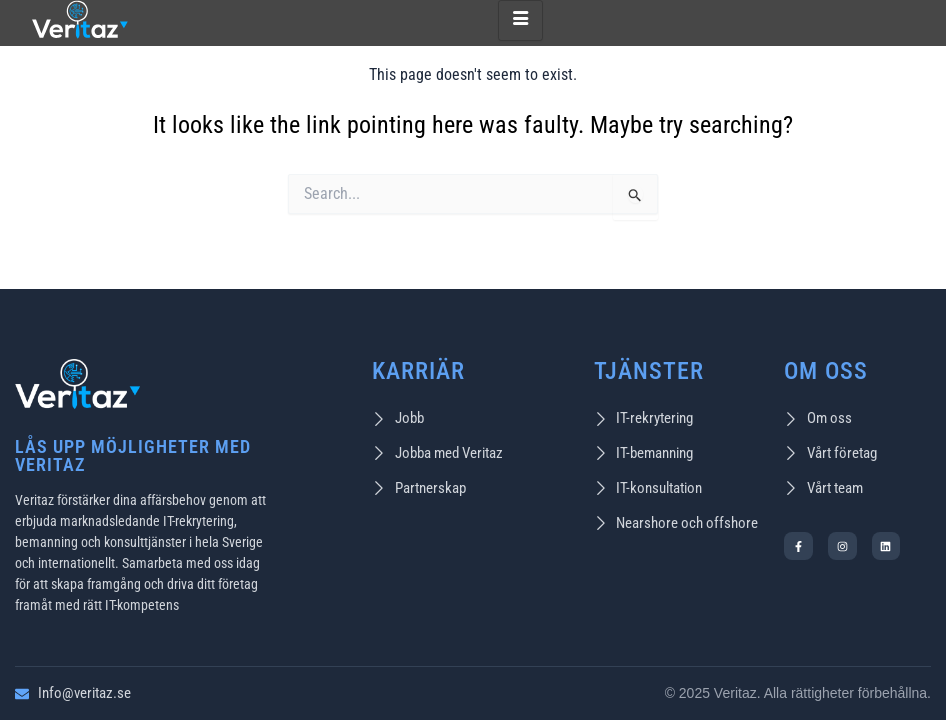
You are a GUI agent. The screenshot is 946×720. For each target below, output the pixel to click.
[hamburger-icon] (520, 21)
